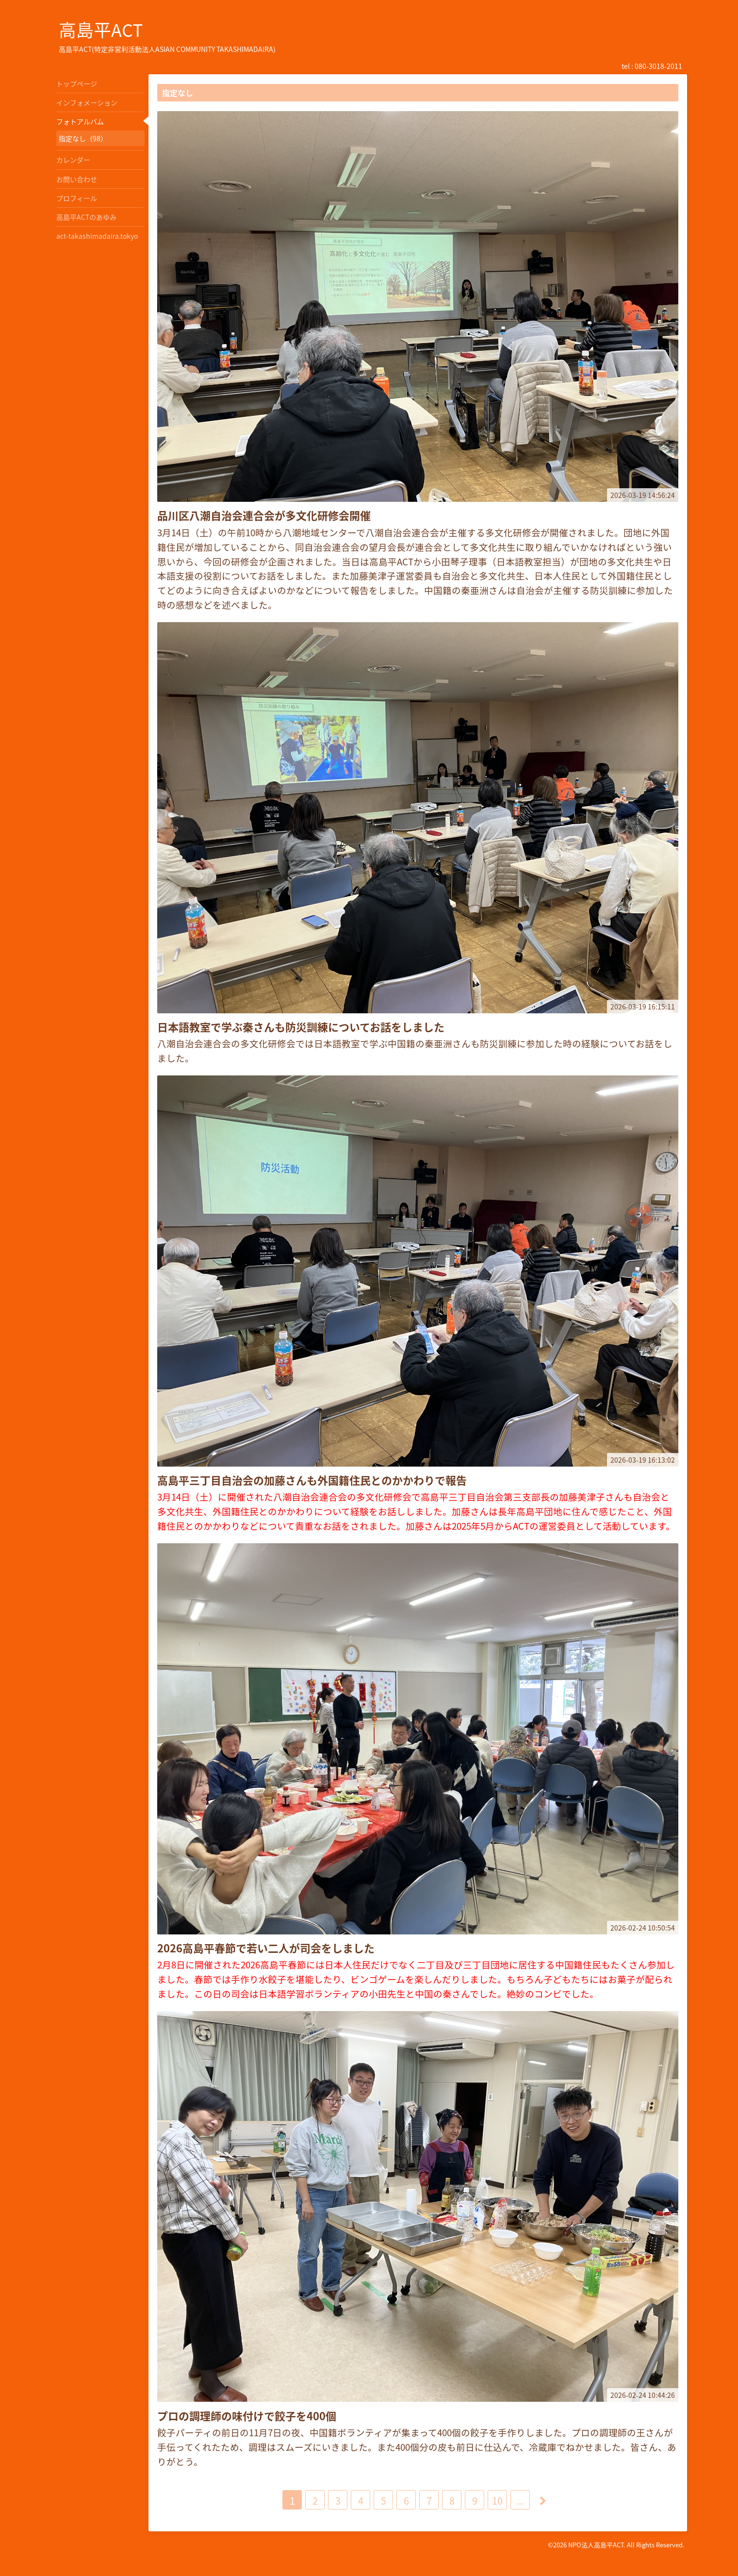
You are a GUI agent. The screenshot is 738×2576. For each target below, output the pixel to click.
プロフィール (76, 198)
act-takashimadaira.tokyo (97, 236)
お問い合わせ (76, 179)
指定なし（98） (83, 138)
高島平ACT (101, 30)
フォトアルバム (80, 121)
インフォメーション (86, 102)
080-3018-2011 (658, 66)
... (520, 2500)
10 (497, 2500)
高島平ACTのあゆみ (86, 217)
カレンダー (73, 160)
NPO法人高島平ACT (595, 2544)
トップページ (76, 83)
